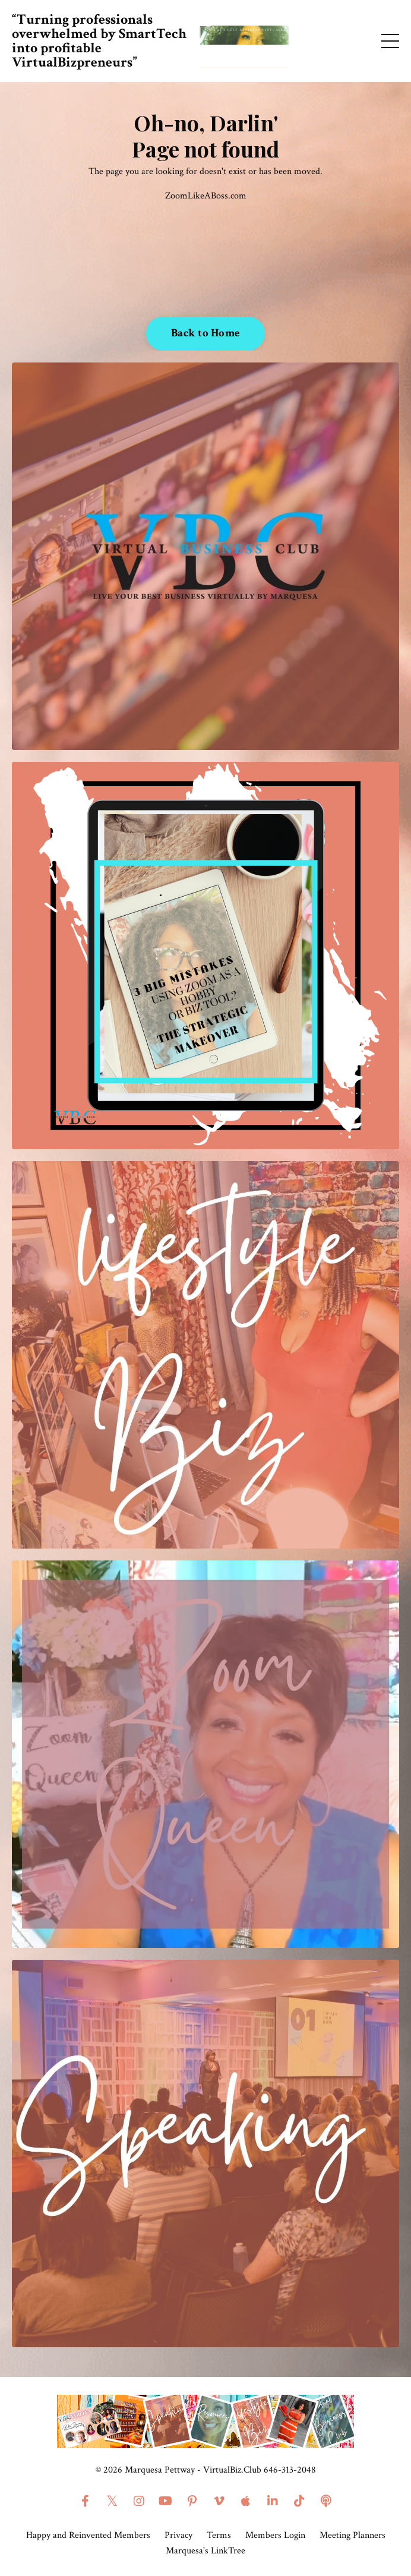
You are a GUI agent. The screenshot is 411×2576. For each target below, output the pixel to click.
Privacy (178, 2535)
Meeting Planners (352, 2535)
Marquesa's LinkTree (205, 2551)
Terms (219, 2535)
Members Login (275, 2535)
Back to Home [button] (205, 333)
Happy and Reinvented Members (88, 2535)
